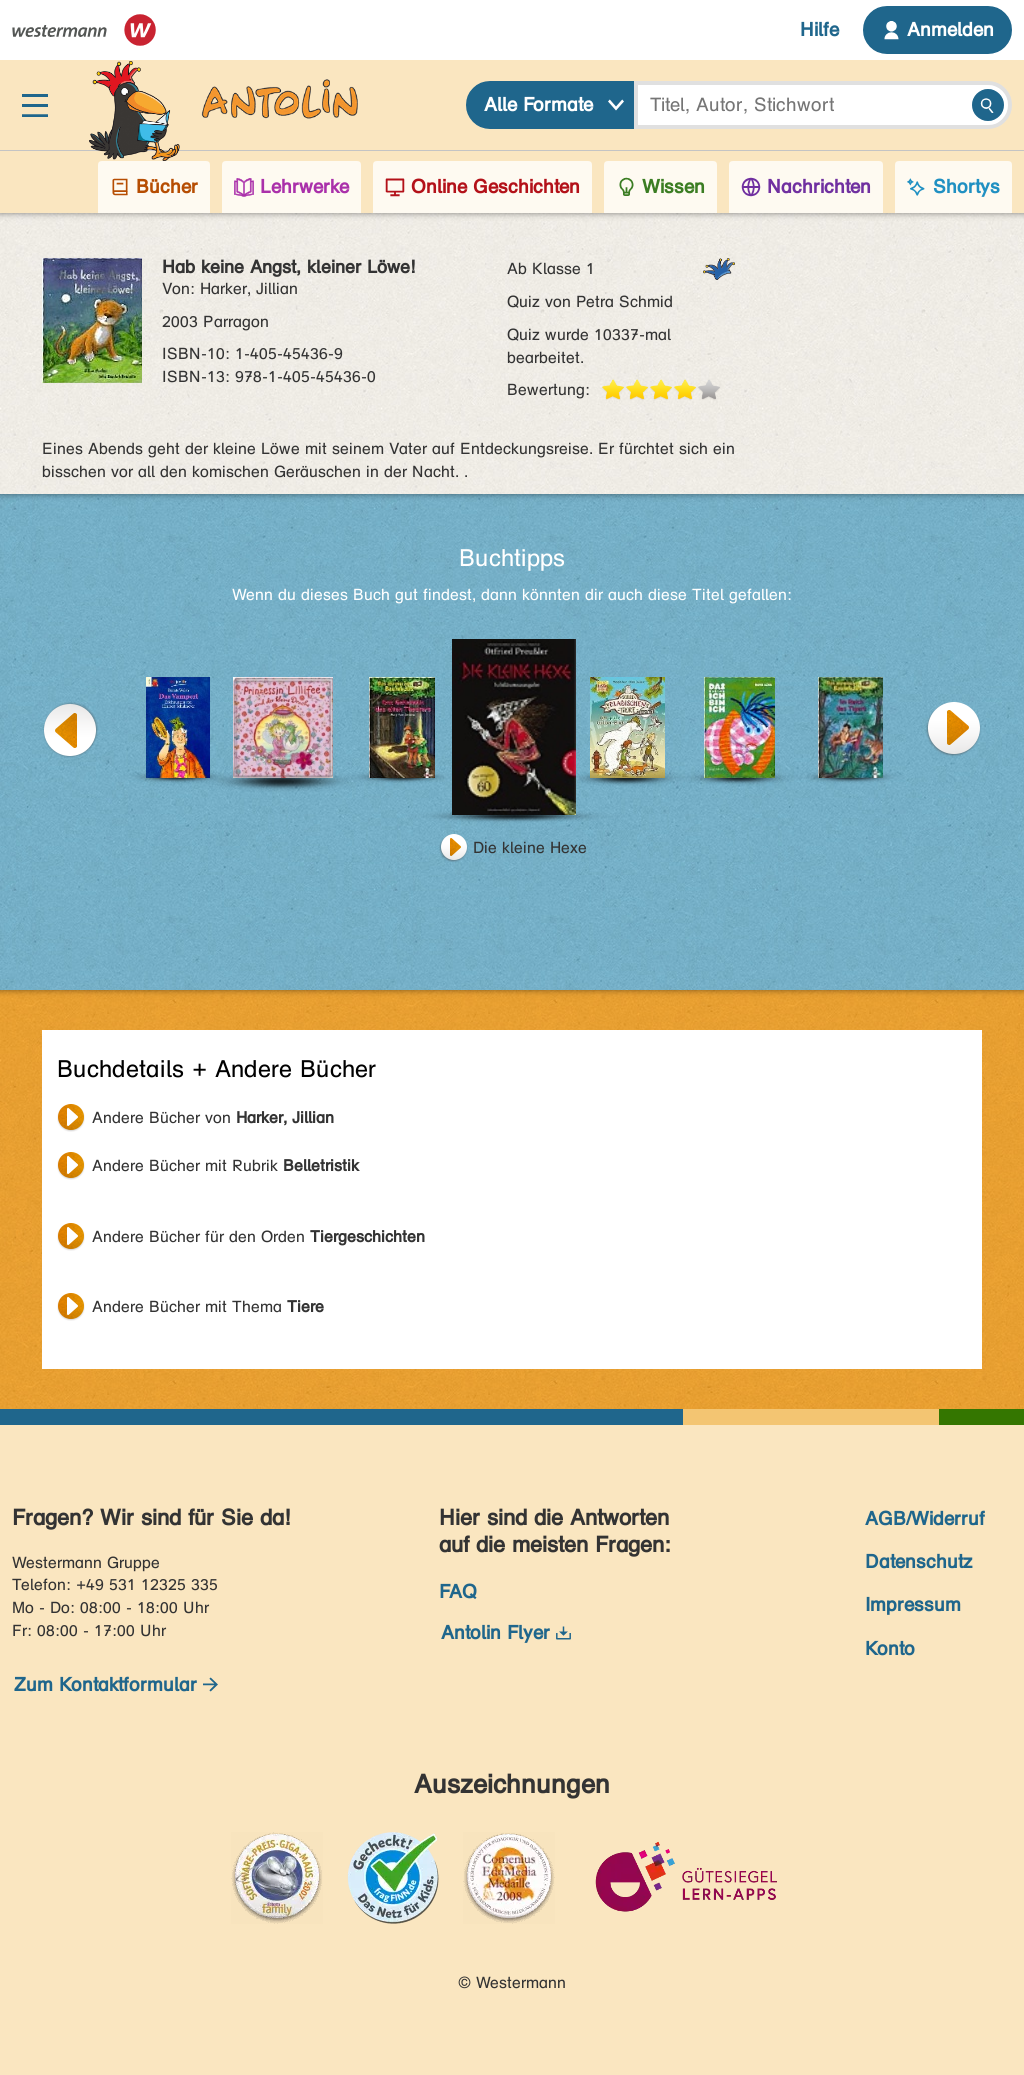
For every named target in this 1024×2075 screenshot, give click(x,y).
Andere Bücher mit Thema (208, 1306)
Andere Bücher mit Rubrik (225, 1165)
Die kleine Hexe (530, 847)
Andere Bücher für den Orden (258, 1236)
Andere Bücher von (213, 1117)
